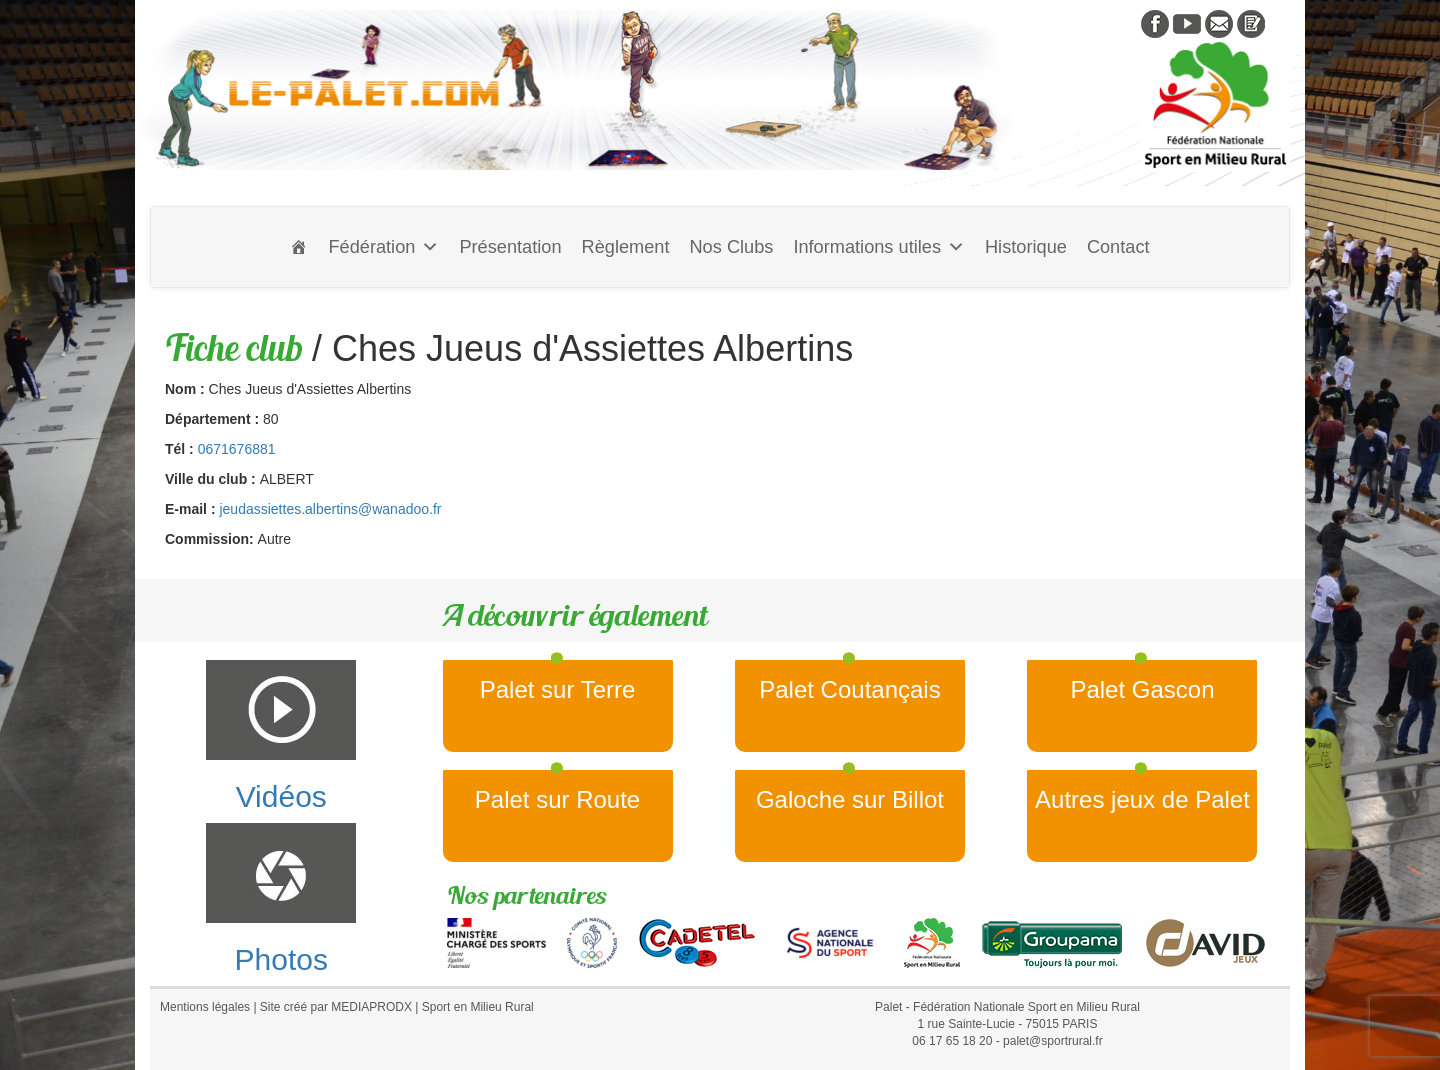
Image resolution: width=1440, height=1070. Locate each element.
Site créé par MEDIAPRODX (336, 1007)
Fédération (383, 247)
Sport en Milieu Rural (478, 1007)
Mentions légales (205, 1007)
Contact (1118, 247)
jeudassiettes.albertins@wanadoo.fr (330, 509)
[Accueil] (299, 247)
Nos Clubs (731, 247)
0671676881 (237, 449)
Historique (1026, 247)
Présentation (510, 247)
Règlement (626, 247)
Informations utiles (879, 247)
